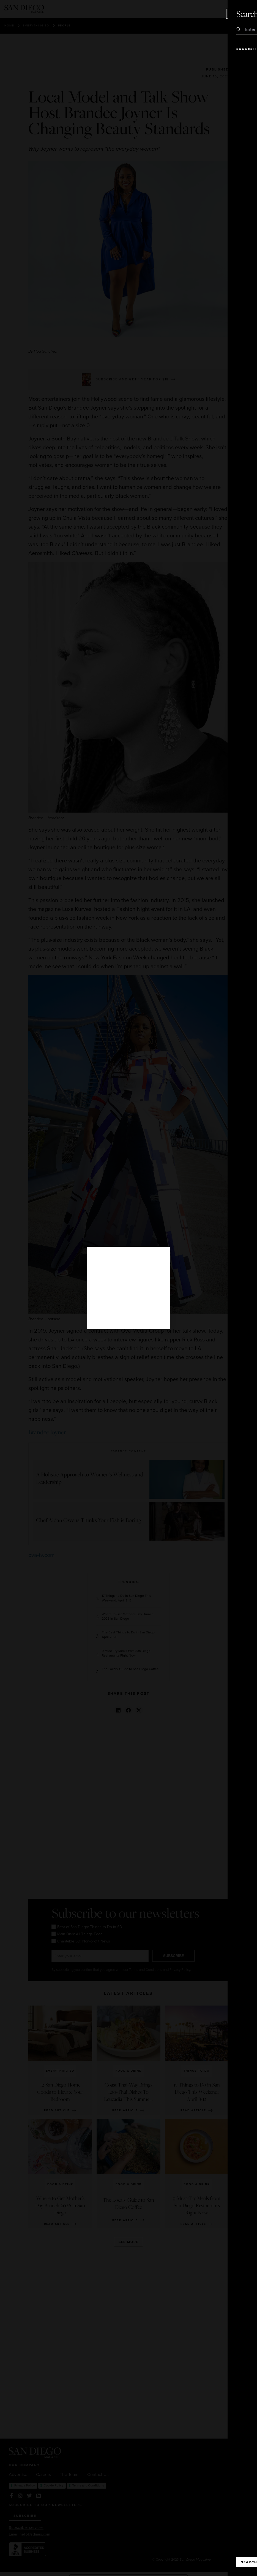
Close (237, 13)
